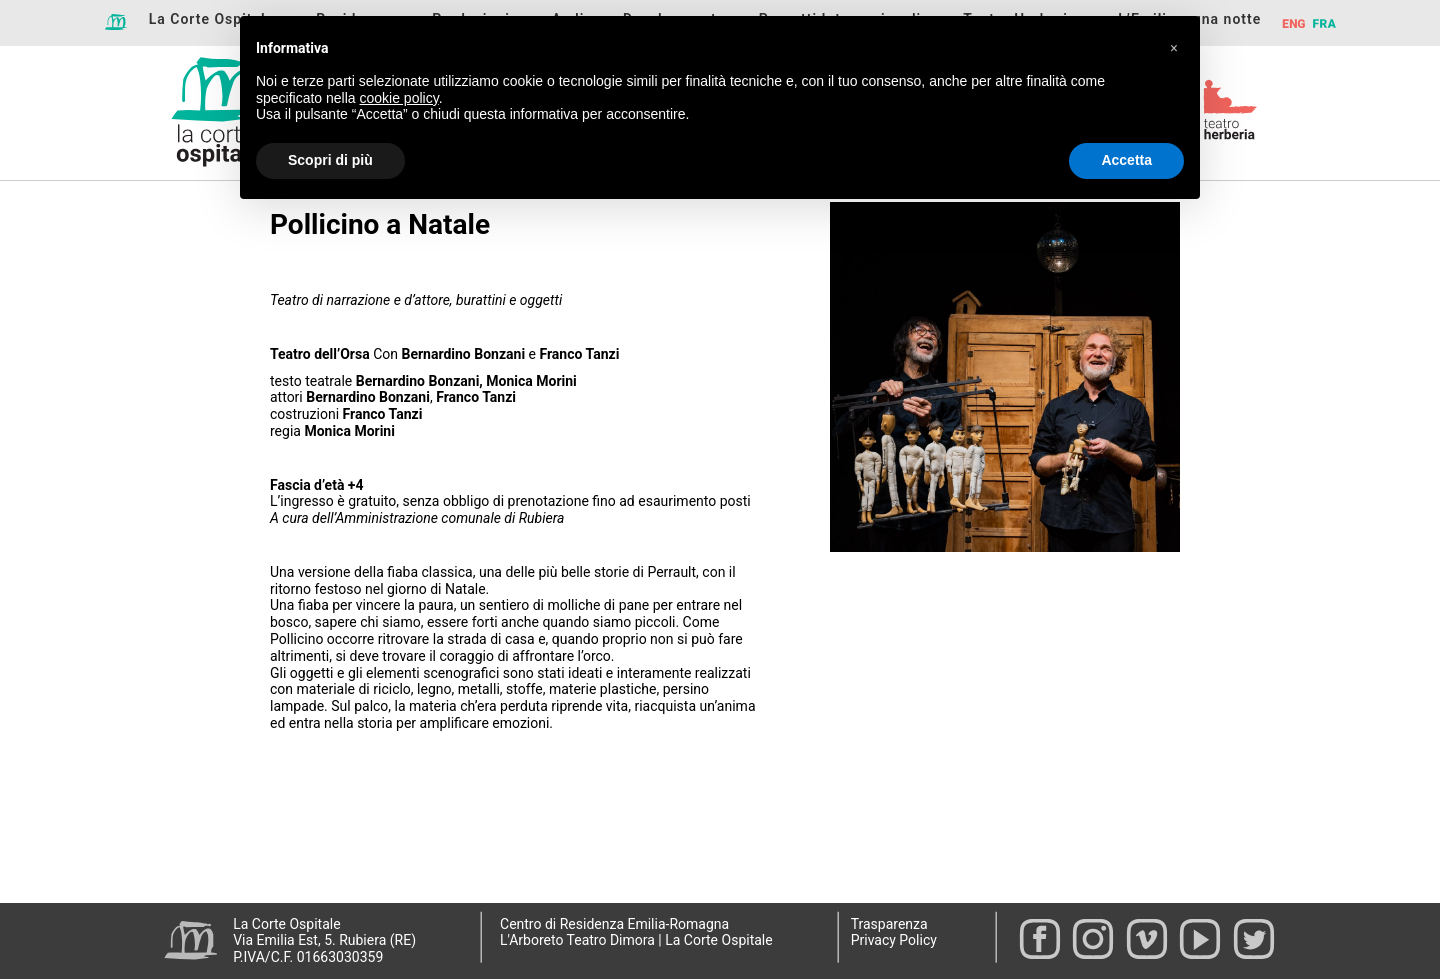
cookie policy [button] (399, 98)
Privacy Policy (894, 940)
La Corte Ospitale (212, 19)
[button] (1174, 48)
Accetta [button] (1126, 160)
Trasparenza (889, 924)
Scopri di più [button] (330, 160)
